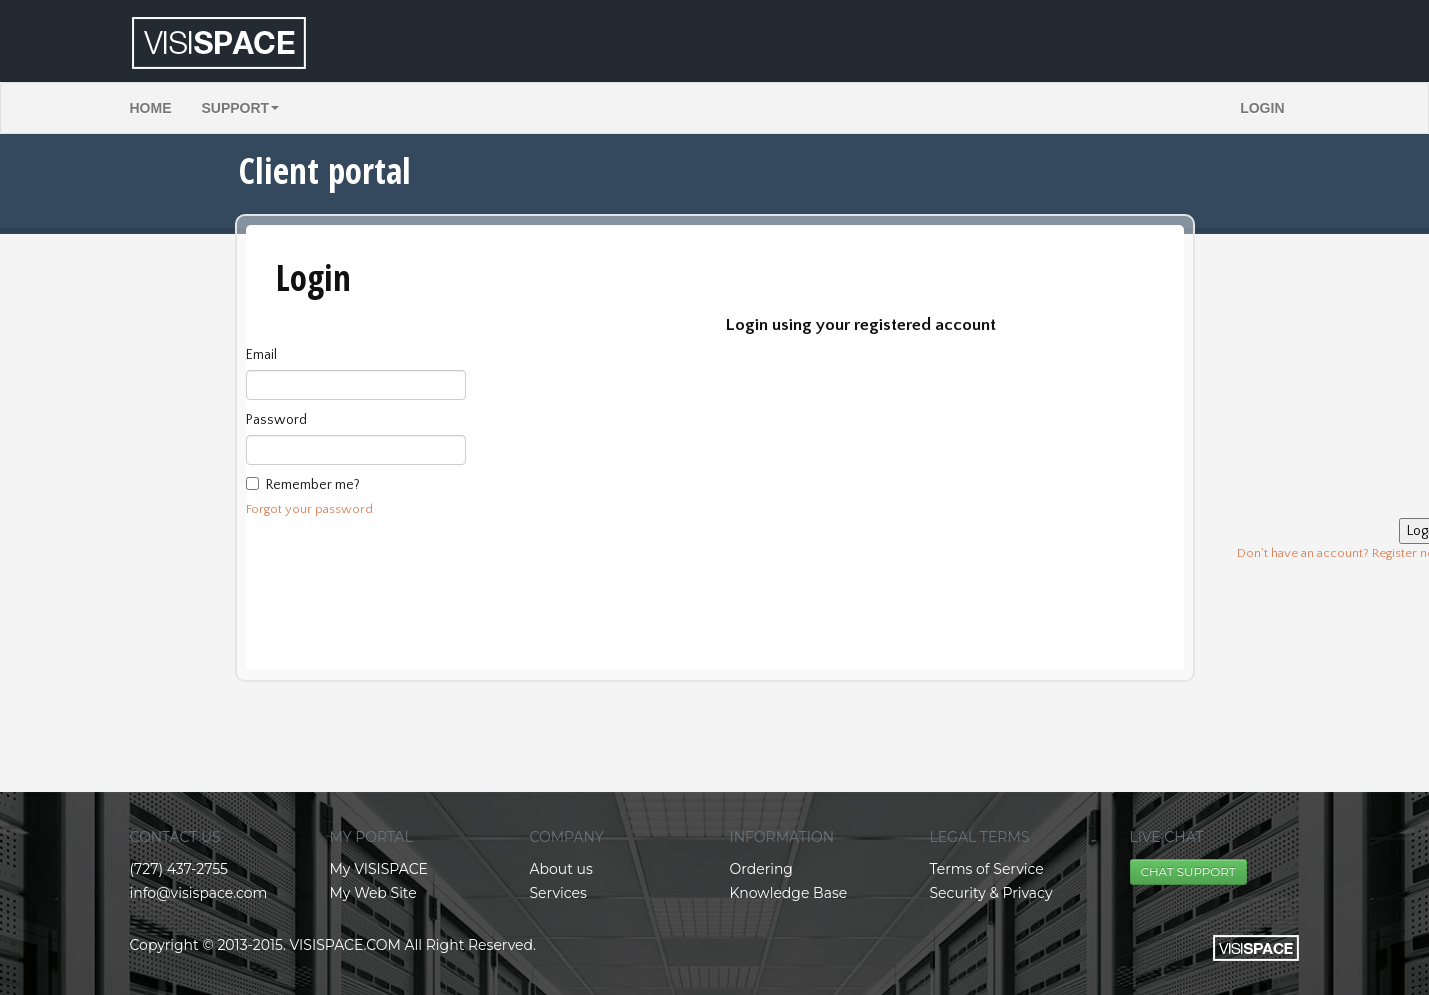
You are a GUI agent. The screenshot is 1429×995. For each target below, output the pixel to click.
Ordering (761, 869)
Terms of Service (987, 869)
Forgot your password (309, 509)
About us (561, 869)
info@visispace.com (199, 893)
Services (558, 893)
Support (241, 108)
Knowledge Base (789, 893)
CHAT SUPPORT (1188, 871)
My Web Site (373, 893)
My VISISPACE (379, 869)
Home (151, 108)
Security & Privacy (991, 893)
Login (1262, 108)
